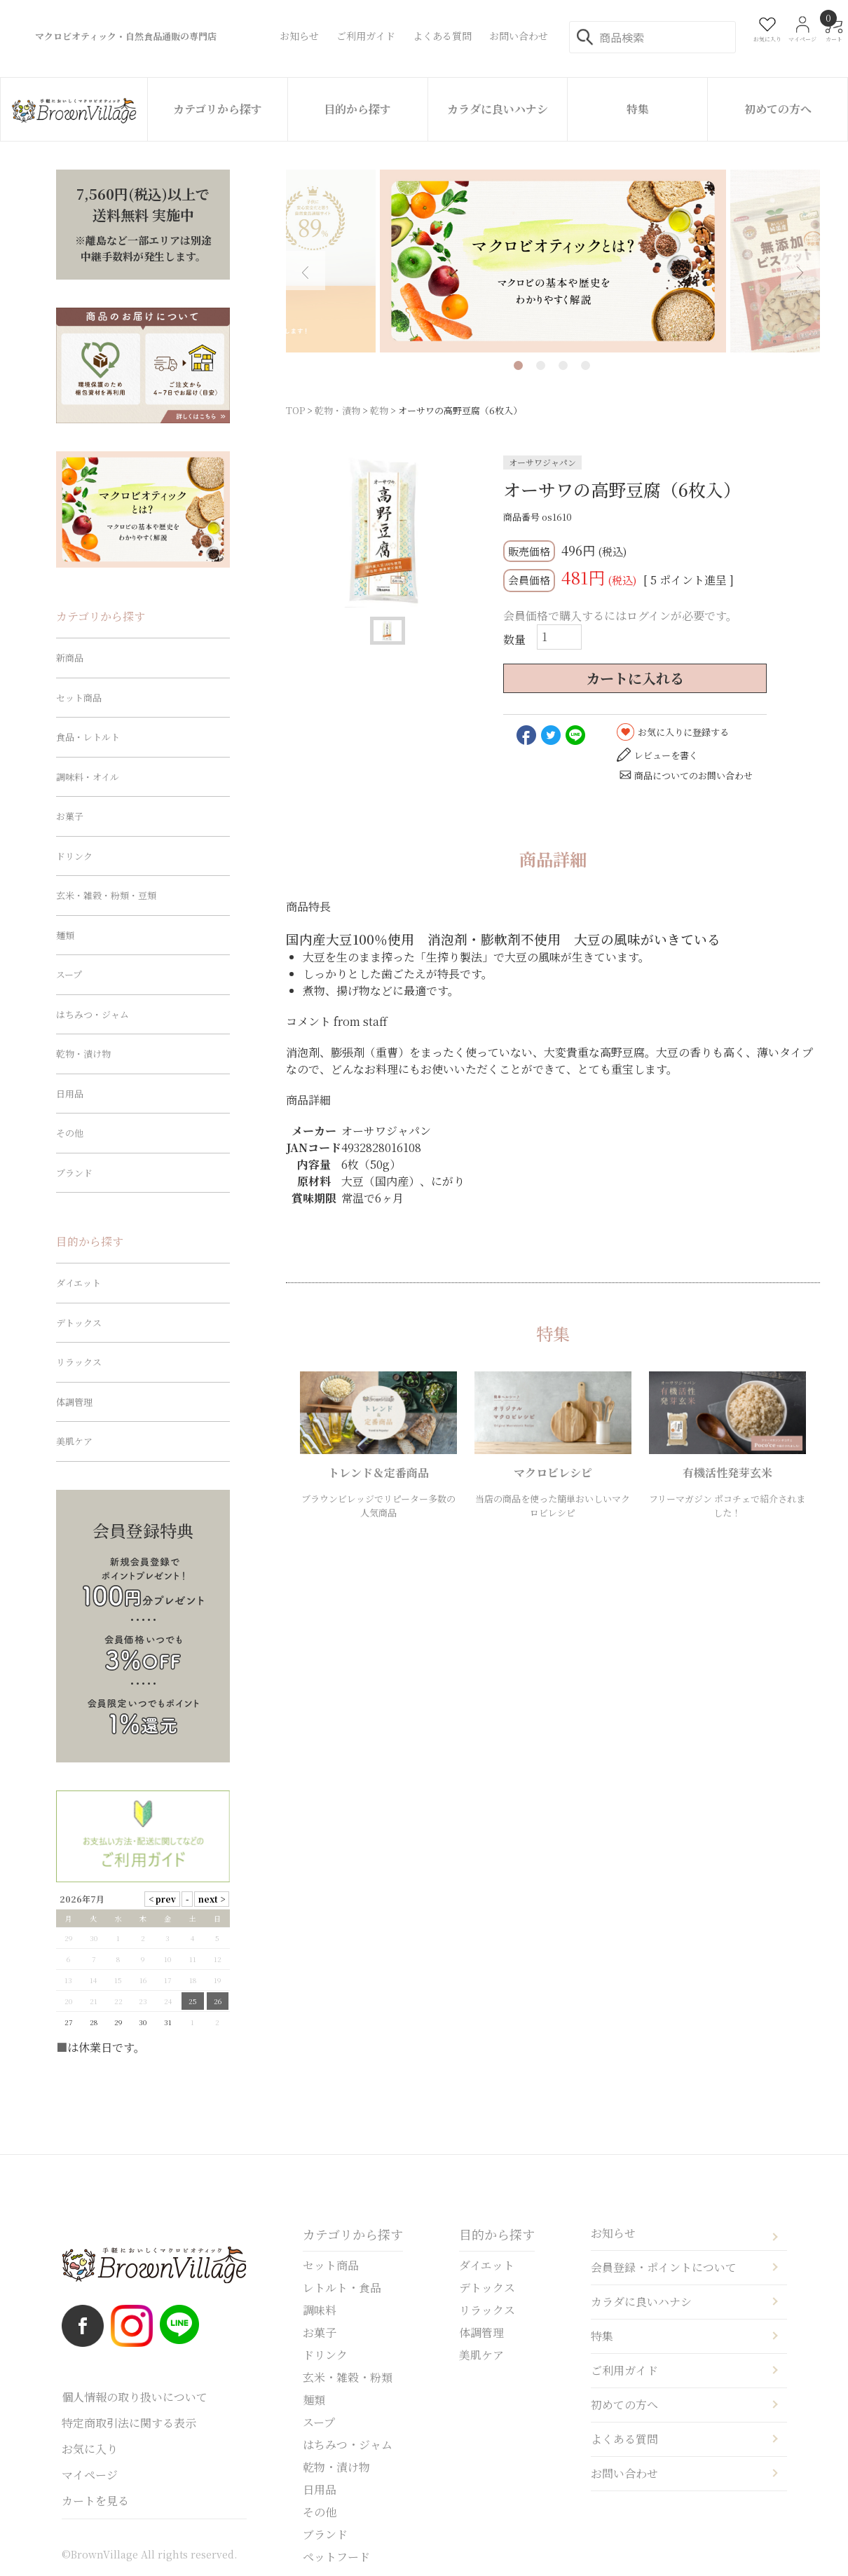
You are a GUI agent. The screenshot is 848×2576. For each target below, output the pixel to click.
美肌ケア (74, 1441)
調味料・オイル (87, 776)
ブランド (74, 1172)
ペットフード (336, 2557)
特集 (638, 109)
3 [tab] (563, 365)
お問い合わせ (624, 2473)
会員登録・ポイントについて (664, 2267)
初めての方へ (778, 109)
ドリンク (74, 856)
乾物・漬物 (337, 410)
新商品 (69, 657)
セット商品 (79, 697)
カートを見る (95, 2501)
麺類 (65, 935)
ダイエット (78, 1282)
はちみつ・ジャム (92, 1014)
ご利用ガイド (624, 2370)
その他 (69, 1132)
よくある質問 (624, 2439)
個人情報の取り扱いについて (134, 2397)
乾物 (379, 410)
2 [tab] (540, 365)
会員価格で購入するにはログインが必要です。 (620, 616)
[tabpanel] (553, 261)
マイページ (90, 2475)
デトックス (79, 1322)
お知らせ (613, 2233)
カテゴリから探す (217, 109)
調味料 (319, 2310)
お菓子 (69, 816)
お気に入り (90, 2449)
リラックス (79, 1362)
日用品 (69, 1093)
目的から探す (357, 109)
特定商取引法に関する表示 (129, 2423)
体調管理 (74, 1402)
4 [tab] (585, 365)
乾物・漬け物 (83, 1053)
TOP (295, 410)
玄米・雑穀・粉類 (347, 2377)
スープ (69, 974)
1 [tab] (518, 365)
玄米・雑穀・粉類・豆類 (106, 895)
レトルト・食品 (342, 2288)
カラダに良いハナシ (497, 109)
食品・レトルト (88, 737)
